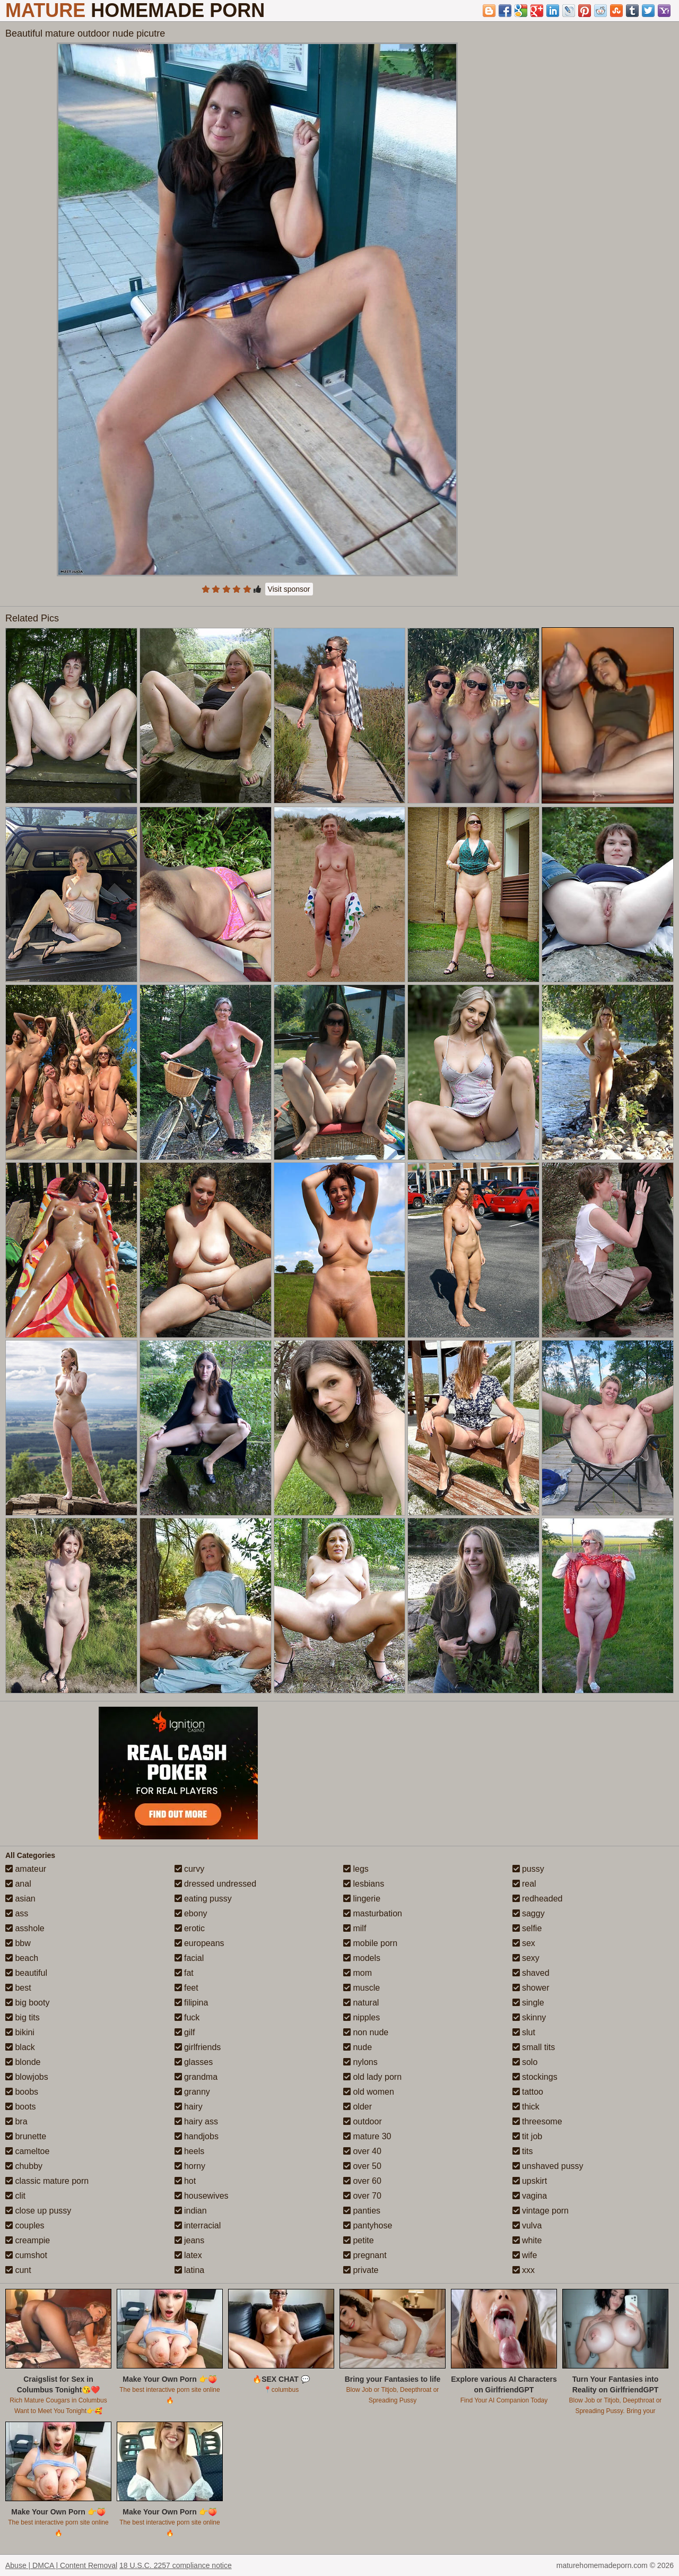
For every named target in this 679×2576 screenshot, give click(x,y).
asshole (25, 1928)
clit (15, 2195)
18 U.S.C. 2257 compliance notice (175, 2565)
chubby (23, 2166)
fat (184, 1972)
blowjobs (26, 2076)
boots (20, 2106)
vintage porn (540, 2210)
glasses (194, 2062)
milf (354, 1928)
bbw (18, 1943)
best (18, 1987)
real (524, 1883)
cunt (18, 2270)
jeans (190, 2240)
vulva (527, 2225)
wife (524, 2255)
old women (368, 2091)
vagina (529, 2195)
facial (189, 1958)
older (357, 2106)
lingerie (361, 1898)
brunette (25, 2136)
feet (186, 1987)
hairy (189, 2106)
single (528, 2002)
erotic (190, 1928)
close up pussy (38, 2210)
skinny (529, 2017)
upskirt (529, 2180)
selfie (527, 1928)
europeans (199, 1943)
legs (356, 1868)
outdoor (362, 2121)
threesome (537, 2121)
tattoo (527, 2091)
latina (190, 2270)
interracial (198, 2225)
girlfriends (198, 2047)
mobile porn (370, 1943)
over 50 (362, 2166)
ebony (191, 1913)
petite (358, 2240)
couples (25, 2225)
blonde (23, 2062)
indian (191, 2210)
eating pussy (203, 1898)
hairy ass (196, 2121)
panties (361, 2210)
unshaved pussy (548, 2166)
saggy (528, 1913)
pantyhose (367, 2225)
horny (190, 2166)
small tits (533, 2047)
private (360, 2270)
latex (188, 2255)
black (20, 2047)
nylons (360, 2062)
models (361, 1958)
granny (192, 2091)
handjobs (197, 2136)
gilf (185, 2032)
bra (16, 2121)
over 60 (362, 2180)
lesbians (363, 1883)
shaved (531, 1972)
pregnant (365, 2255)
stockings (535, 2076)
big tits (22, 2017)
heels (190, 2151)
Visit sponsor (289, 589)
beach (21, 1958)
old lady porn (372, 2076)
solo (525, 2062)
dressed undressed (216, 1883)
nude (357, 2047)
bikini (19, 2032)
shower (531, 1987)
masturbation (372, 1913)
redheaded (537, 1898)
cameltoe (27, 2151)
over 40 (362, 2151)
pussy (528, 1868)
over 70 (362, 2195)
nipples (361, 2017)
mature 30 (367, 2136)
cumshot (26, 2255)
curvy (190, 1868)
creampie (27, 2240)
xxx (523, 2270)
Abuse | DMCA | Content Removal (61, 2565)
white (527, 2240)
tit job (527, 2136)
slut (523, 2032)
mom (357, 1972)
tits (522, 2151)
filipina (191, 2002)
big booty (27, 2002)
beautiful (26, 1972)
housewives (202, 2195)
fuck (187, 2017)
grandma (196, 2076)
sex (523, 1943)
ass (16, 1913)
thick (525, 2106)
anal (18, 1883)
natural (361, 2002)
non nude (365, 2032)
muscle (361, 1987)
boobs (21, 2091)
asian (20, 1898)
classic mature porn (47, 2180)
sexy (525, 1958)
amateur (25, 1868)
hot (185, 2180)
